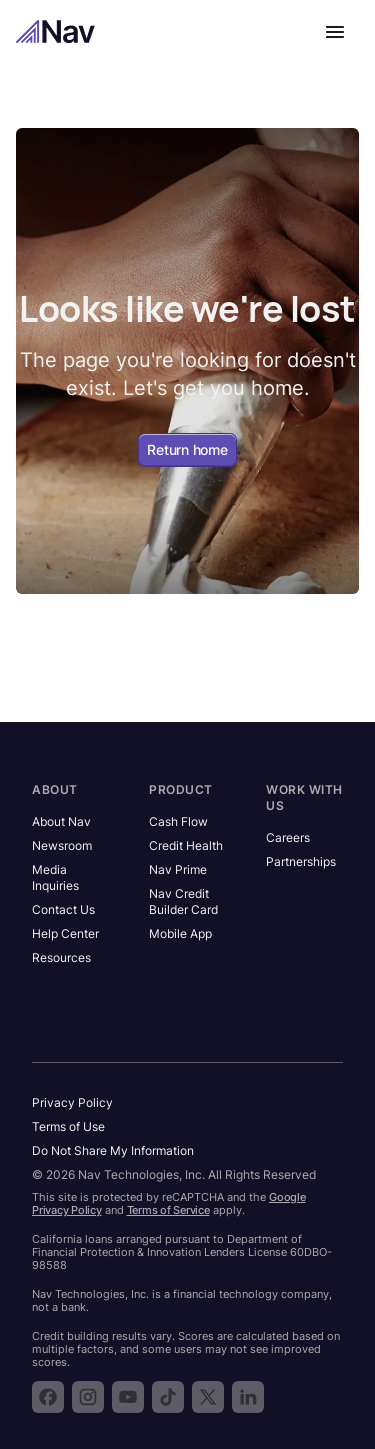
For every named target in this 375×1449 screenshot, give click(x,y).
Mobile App (180, 933)
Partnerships (301, 861)
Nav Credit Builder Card (183, 901)
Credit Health (186, 845)
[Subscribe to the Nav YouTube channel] (128, 1397)
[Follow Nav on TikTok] (168, 1397)
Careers (288, 837)
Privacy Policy (72, 1102)
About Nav (61, 821)
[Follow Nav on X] (208, 1397)
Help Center (65, 933)
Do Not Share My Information (113, 1150)
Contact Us (63, 909)
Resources (61, 957)
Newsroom (62, 845)
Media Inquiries (55, 877)
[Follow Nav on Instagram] (88, 1397)
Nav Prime (178, 869)
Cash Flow (178, 821)
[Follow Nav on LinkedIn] (248, 1397)
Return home (187, 449)
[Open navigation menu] (335, 32)
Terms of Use (68, 1126)
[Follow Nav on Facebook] (48, 1397)
